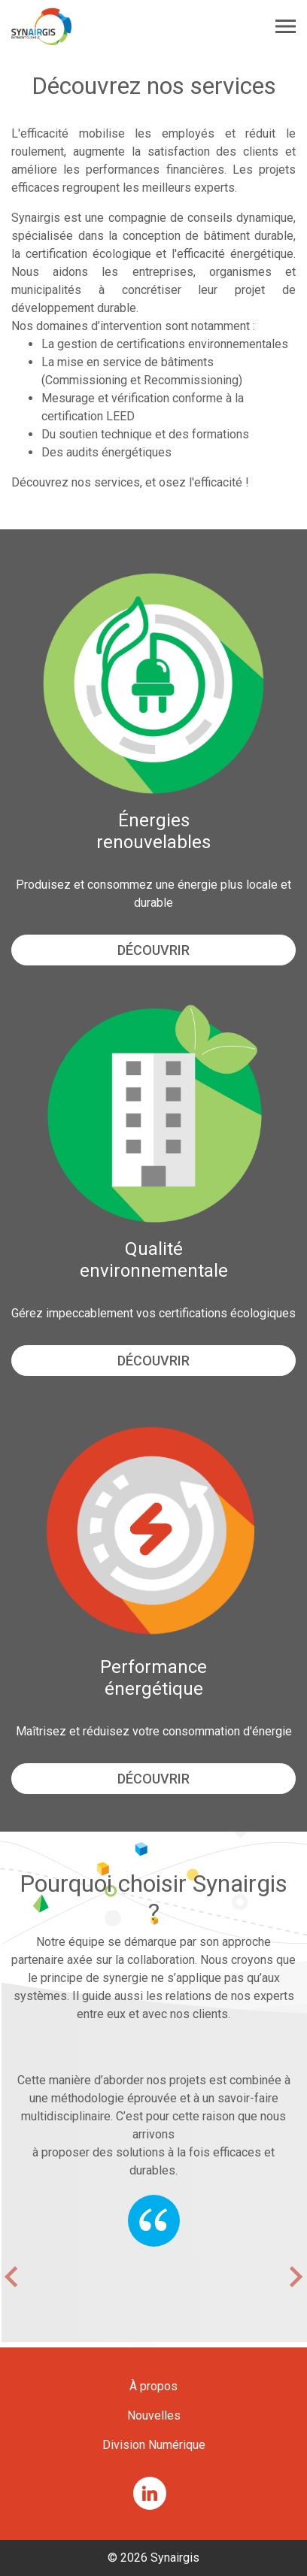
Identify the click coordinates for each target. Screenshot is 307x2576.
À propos (153, 2386)
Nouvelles (154, 2415)
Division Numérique (153, 2445)
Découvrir (153, 950)
